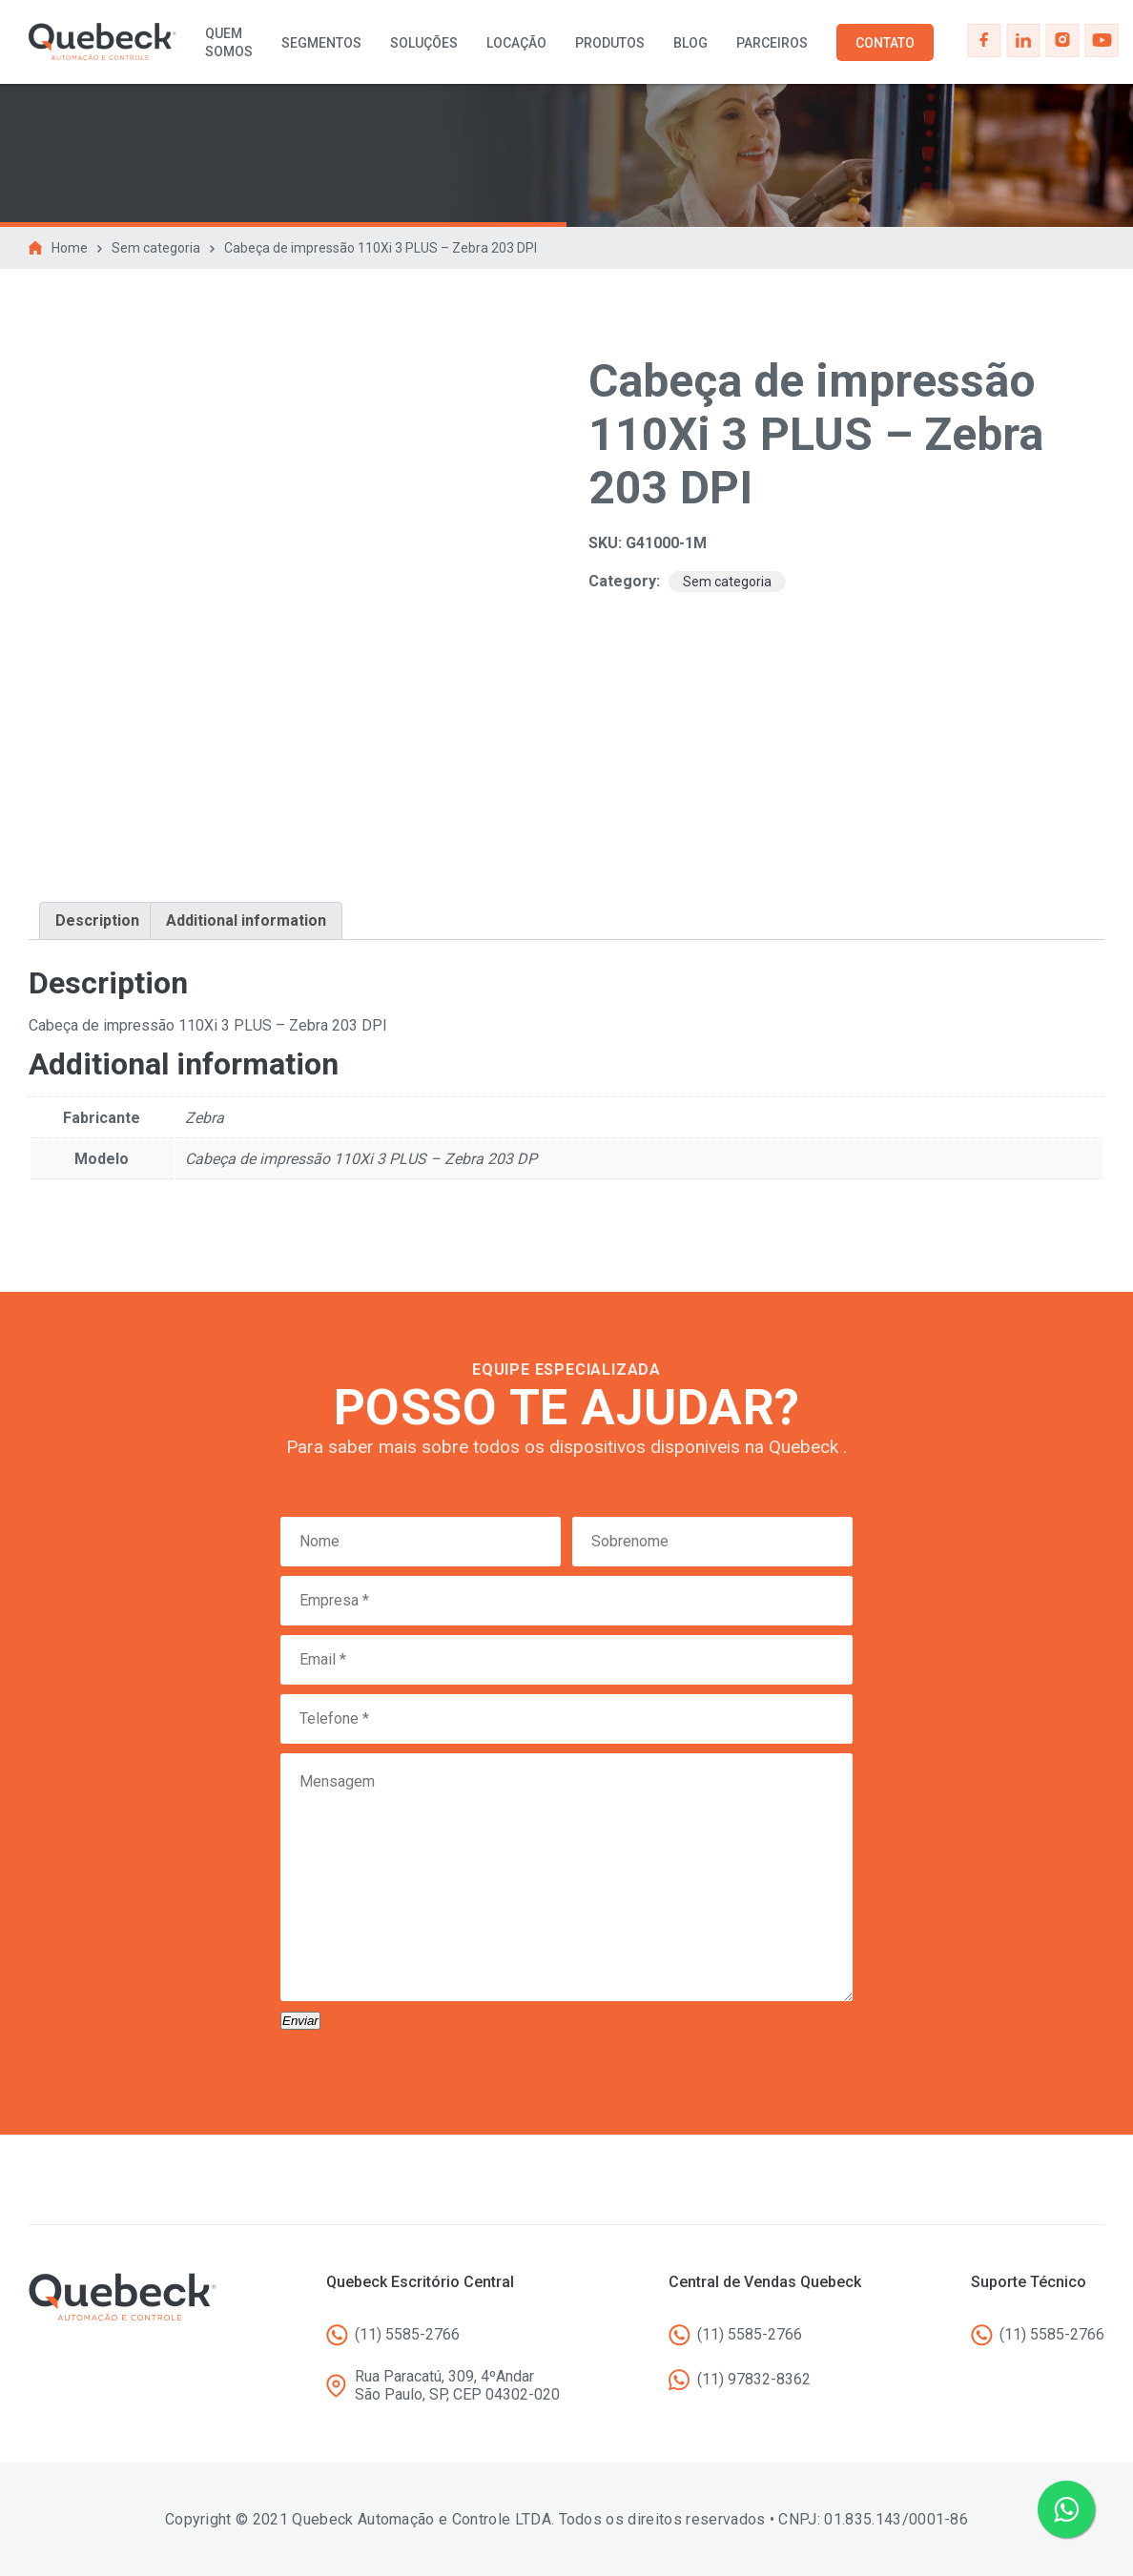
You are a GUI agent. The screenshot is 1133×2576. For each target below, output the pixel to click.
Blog (690, 43)
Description (97, 920)
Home (70, 248)
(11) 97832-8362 (754, 2379)
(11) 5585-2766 (407, 2334)
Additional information (246, 920)
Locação (516, 43)
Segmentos (321, 43)
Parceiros (772, 43)
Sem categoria (156, 248)
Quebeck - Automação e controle (102, 42)
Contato (885, 43)
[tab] (97, 921)
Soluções (424, 43)
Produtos (610, 43)
